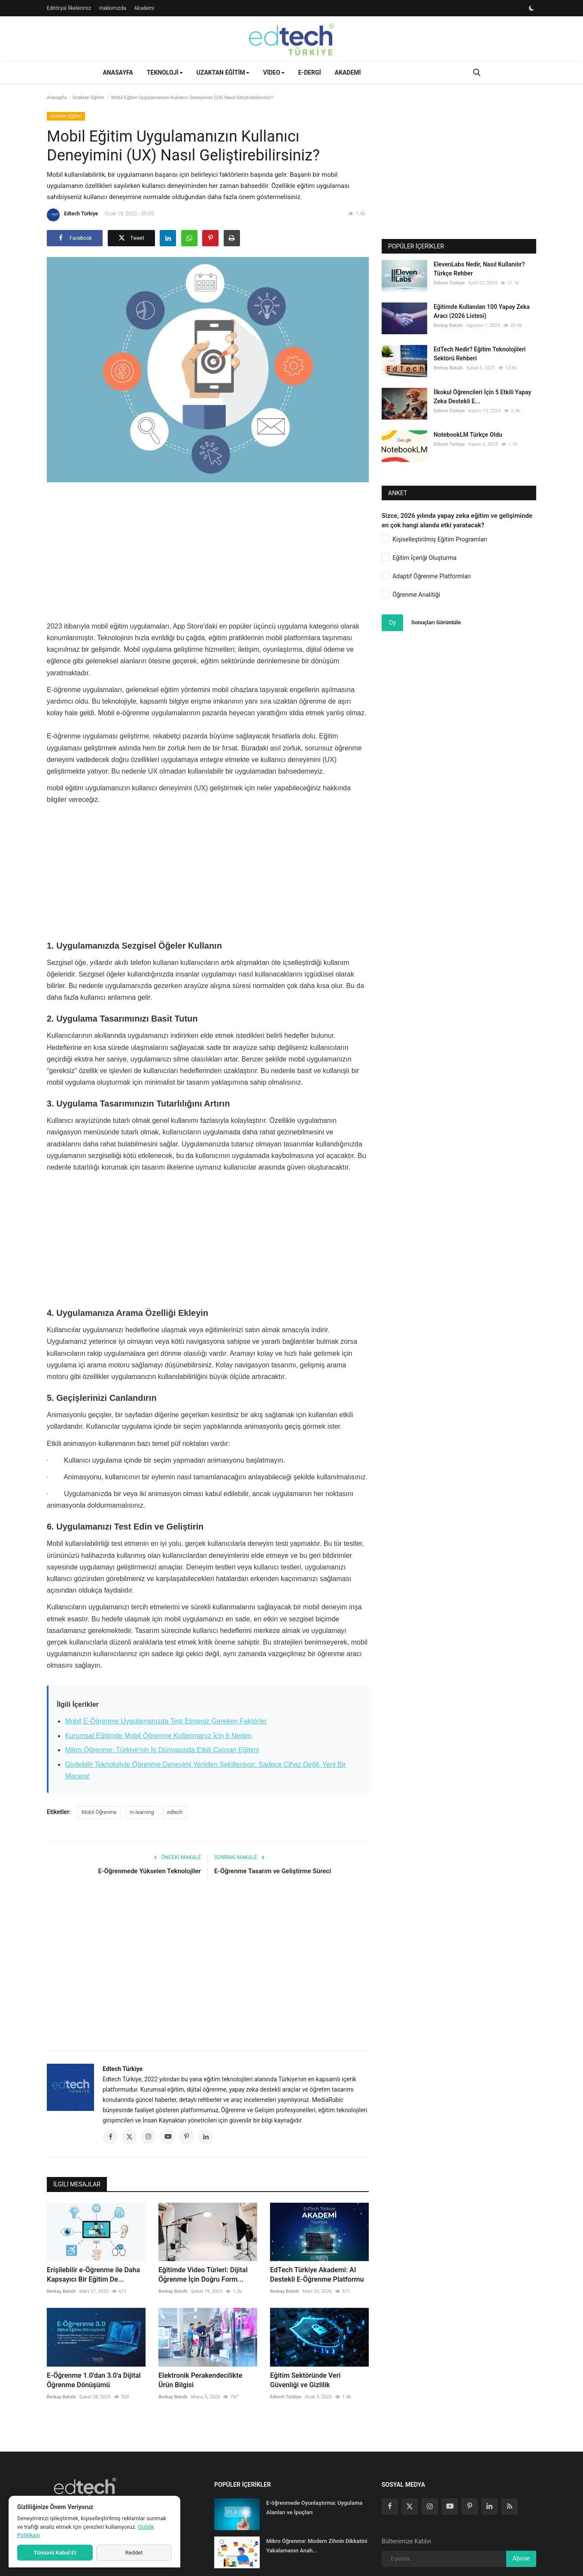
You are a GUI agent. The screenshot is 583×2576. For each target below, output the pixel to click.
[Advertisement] (208, 549)
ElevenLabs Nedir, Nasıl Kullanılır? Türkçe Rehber (479, 269)
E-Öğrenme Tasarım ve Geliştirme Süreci (272, 1871)
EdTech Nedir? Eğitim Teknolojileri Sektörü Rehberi (479, 354)
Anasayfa (118, 72)
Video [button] (274, 72)
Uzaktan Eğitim (88, 97)
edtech (174, 1812)
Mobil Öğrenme (99, 1812)
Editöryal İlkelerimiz (69, 8)
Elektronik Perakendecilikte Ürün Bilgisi (200, 2380)
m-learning (142, 1812)
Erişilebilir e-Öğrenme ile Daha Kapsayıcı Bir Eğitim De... (93, 2274)
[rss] (509, 2506)
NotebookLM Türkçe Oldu (468, 434)
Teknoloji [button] (165, 72)
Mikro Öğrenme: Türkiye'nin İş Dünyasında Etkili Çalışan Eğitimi (162, 1750)
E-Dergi (309, 72)
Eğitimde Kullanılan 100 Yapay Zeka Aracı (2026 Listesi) (482, 311)
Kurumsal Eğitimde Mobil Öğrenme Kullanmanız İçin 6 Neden (158, 1735)
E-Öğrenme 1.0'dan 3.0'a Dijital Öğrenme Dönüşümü (94, 2380)
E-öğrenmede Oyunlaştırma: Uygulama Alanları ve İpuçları (314, 2508)
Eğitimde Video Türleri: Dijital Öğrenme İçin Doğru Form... (203, 2274)
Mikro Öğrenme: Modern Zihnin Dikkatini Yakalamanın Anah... (316, 2546)
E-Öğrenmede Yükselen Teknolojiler (149, 1871)
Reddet (134, 2552)
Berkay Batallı (61, 2291)
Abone (521, 2558)
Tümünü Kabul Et (54, 2552)
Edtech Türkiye (72, 215)
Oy (392, 622)
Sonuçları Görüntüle (436, 622)
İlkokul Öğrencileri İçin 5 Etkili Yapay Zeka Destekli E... (482, 397)
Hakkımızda (112, 8)
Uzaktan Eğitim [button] (223, 72)
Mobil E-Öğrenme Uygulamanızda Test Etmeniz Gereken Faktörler (166, 1721)
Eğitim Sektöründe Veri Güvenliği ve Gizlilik (305, 2380)
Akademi (144, 8)
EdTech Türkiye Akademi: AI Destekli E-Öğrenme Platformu (317, 2274)
